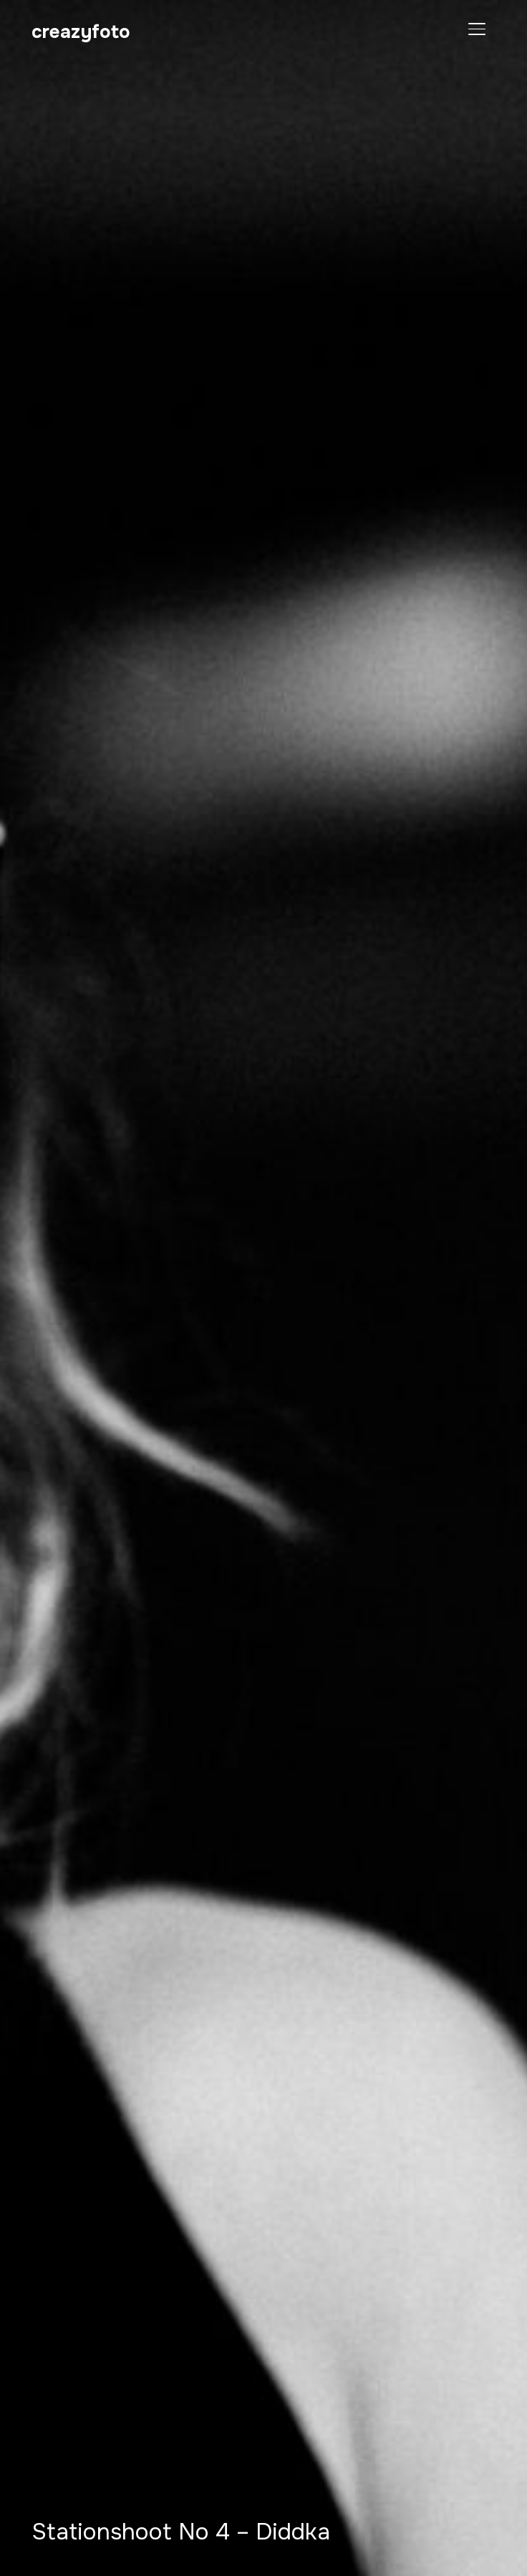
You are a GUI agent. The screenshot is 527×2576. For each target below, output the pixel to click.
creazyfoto (81, 32)
